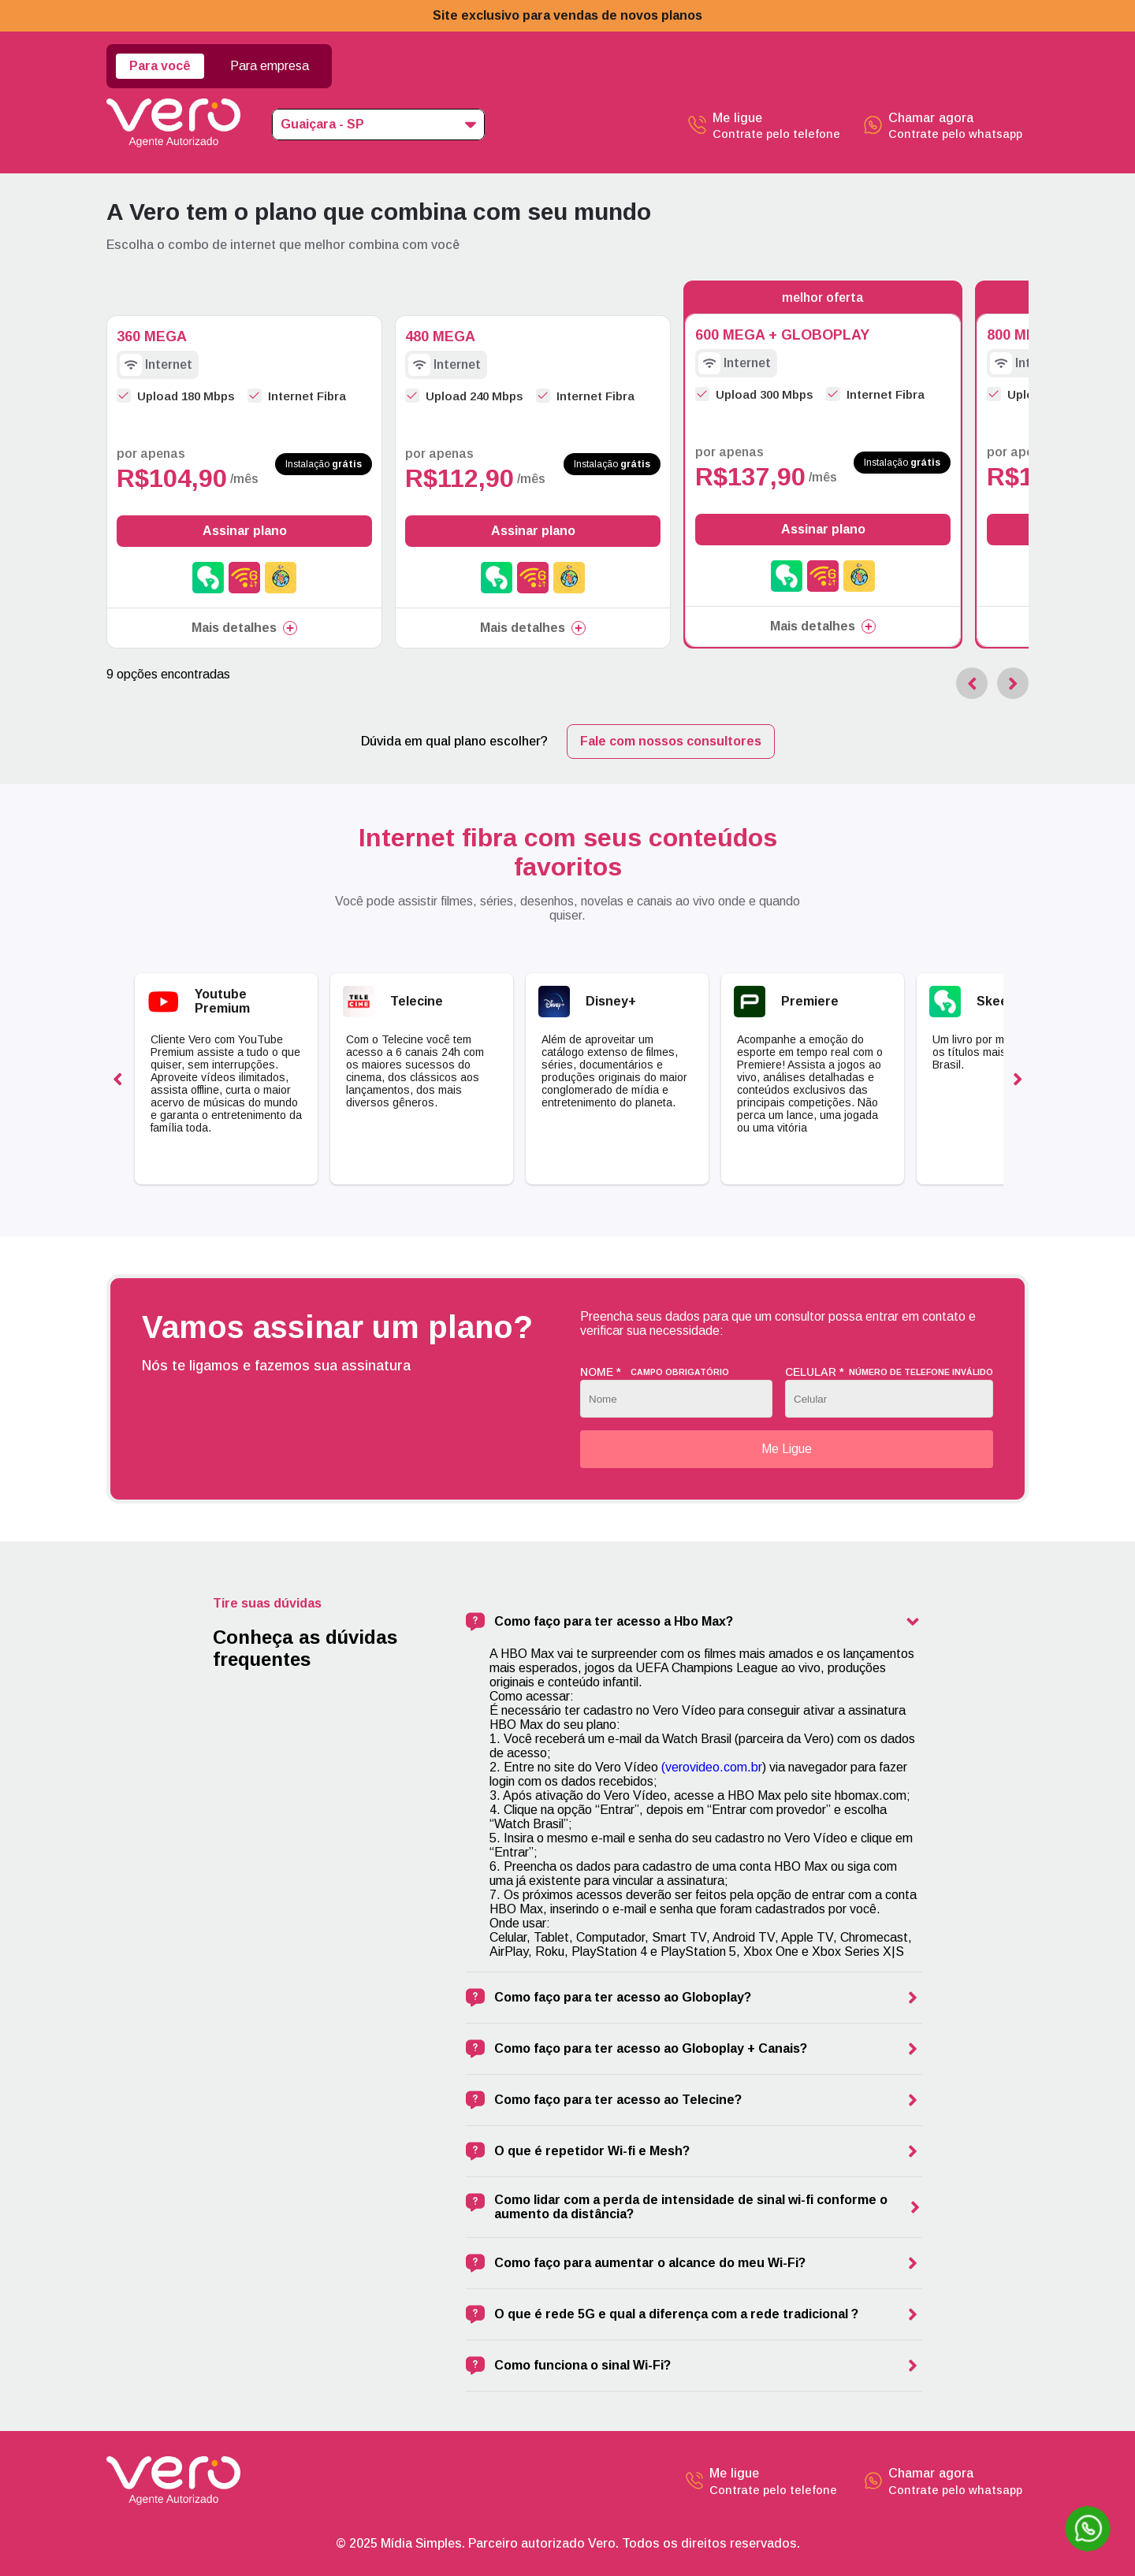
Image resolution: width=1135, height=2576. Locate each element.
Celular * (889, 1372)
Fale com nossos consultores (670, 741)
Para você (160, 65)
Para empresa (269, 65)
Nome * (654, 1372)
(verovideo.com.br (711, 1767)
